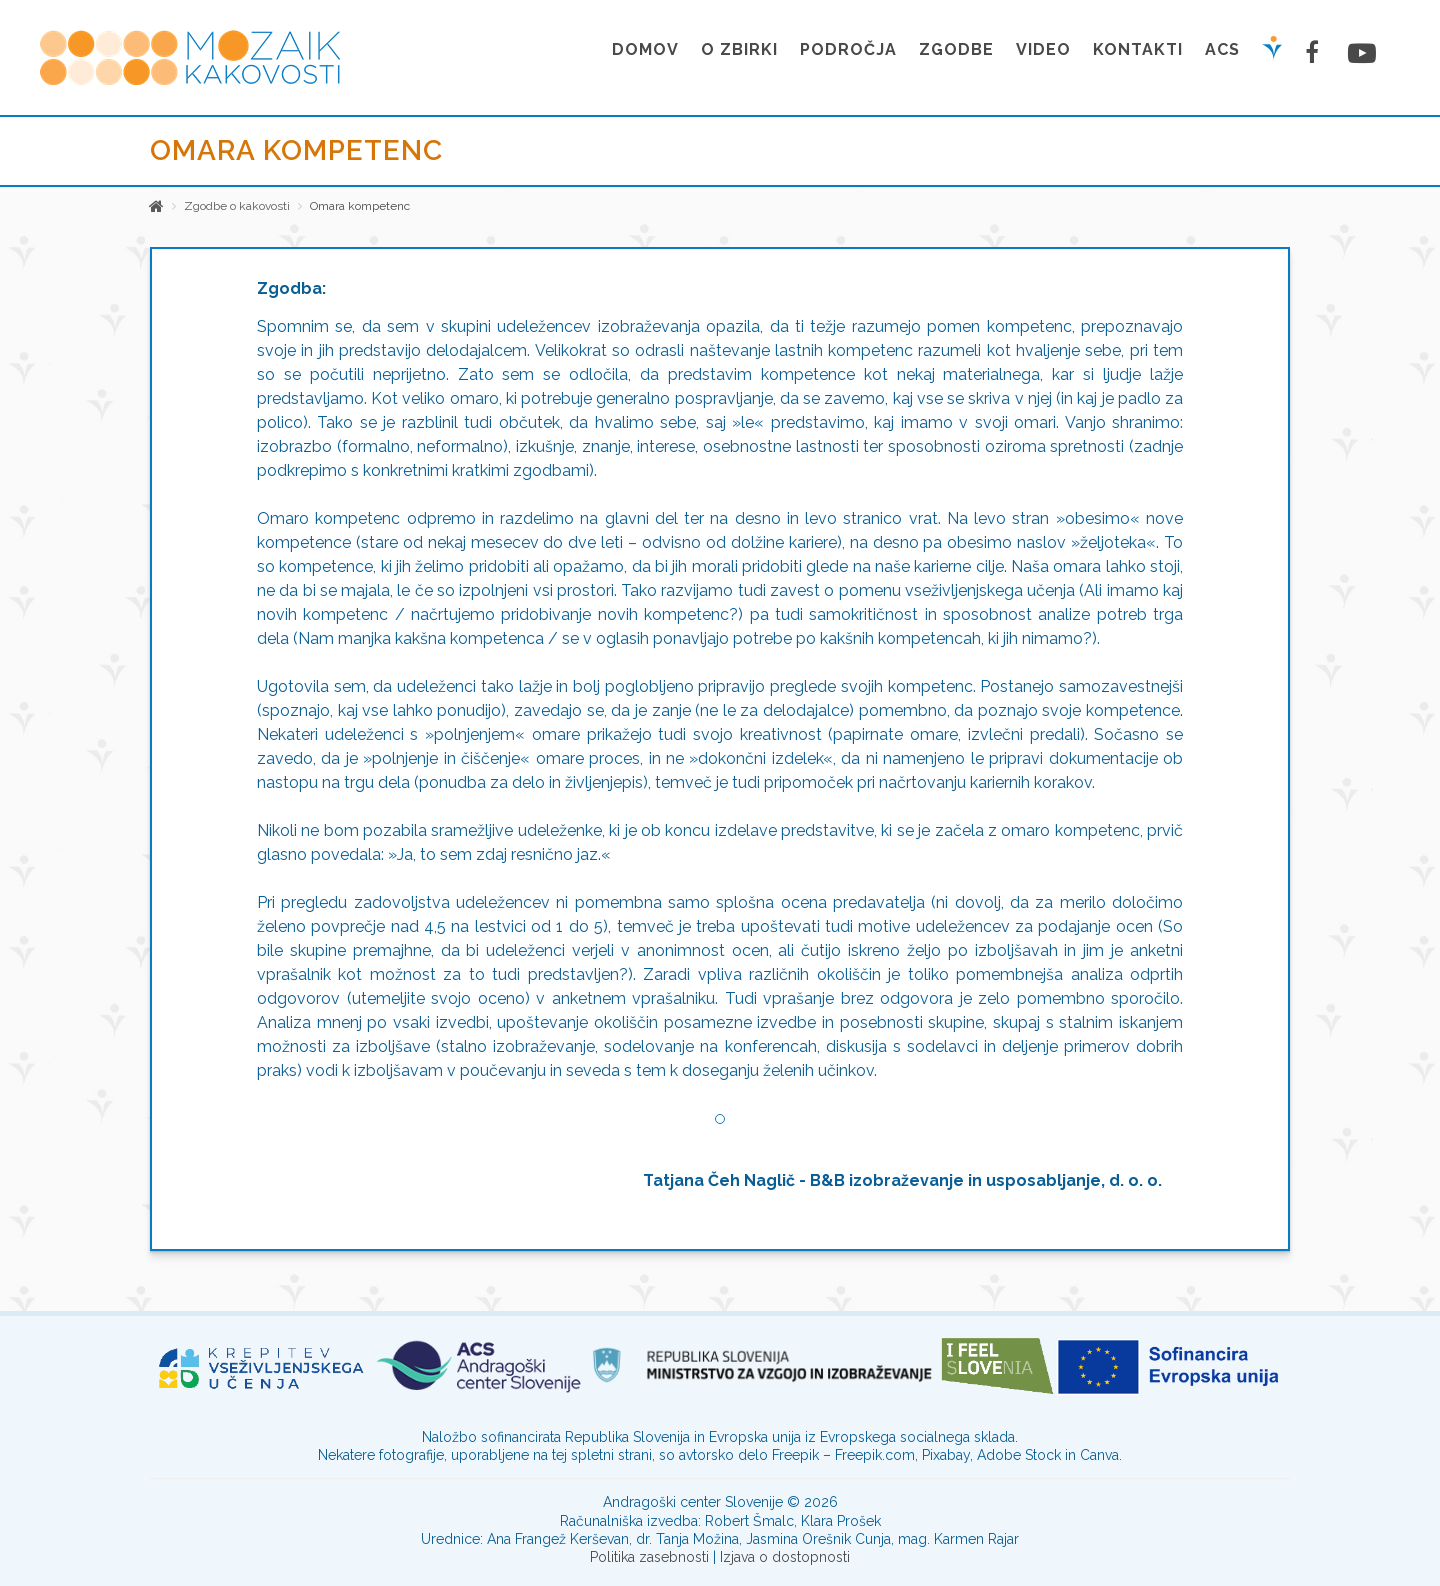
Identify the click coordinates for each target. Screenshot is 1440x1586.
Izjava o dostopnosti (785, 1557)
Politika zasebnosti (649, 1557)
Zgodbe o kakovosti (237, 206)
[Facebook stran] (1315, 52)
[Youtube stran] (1359, 53)
